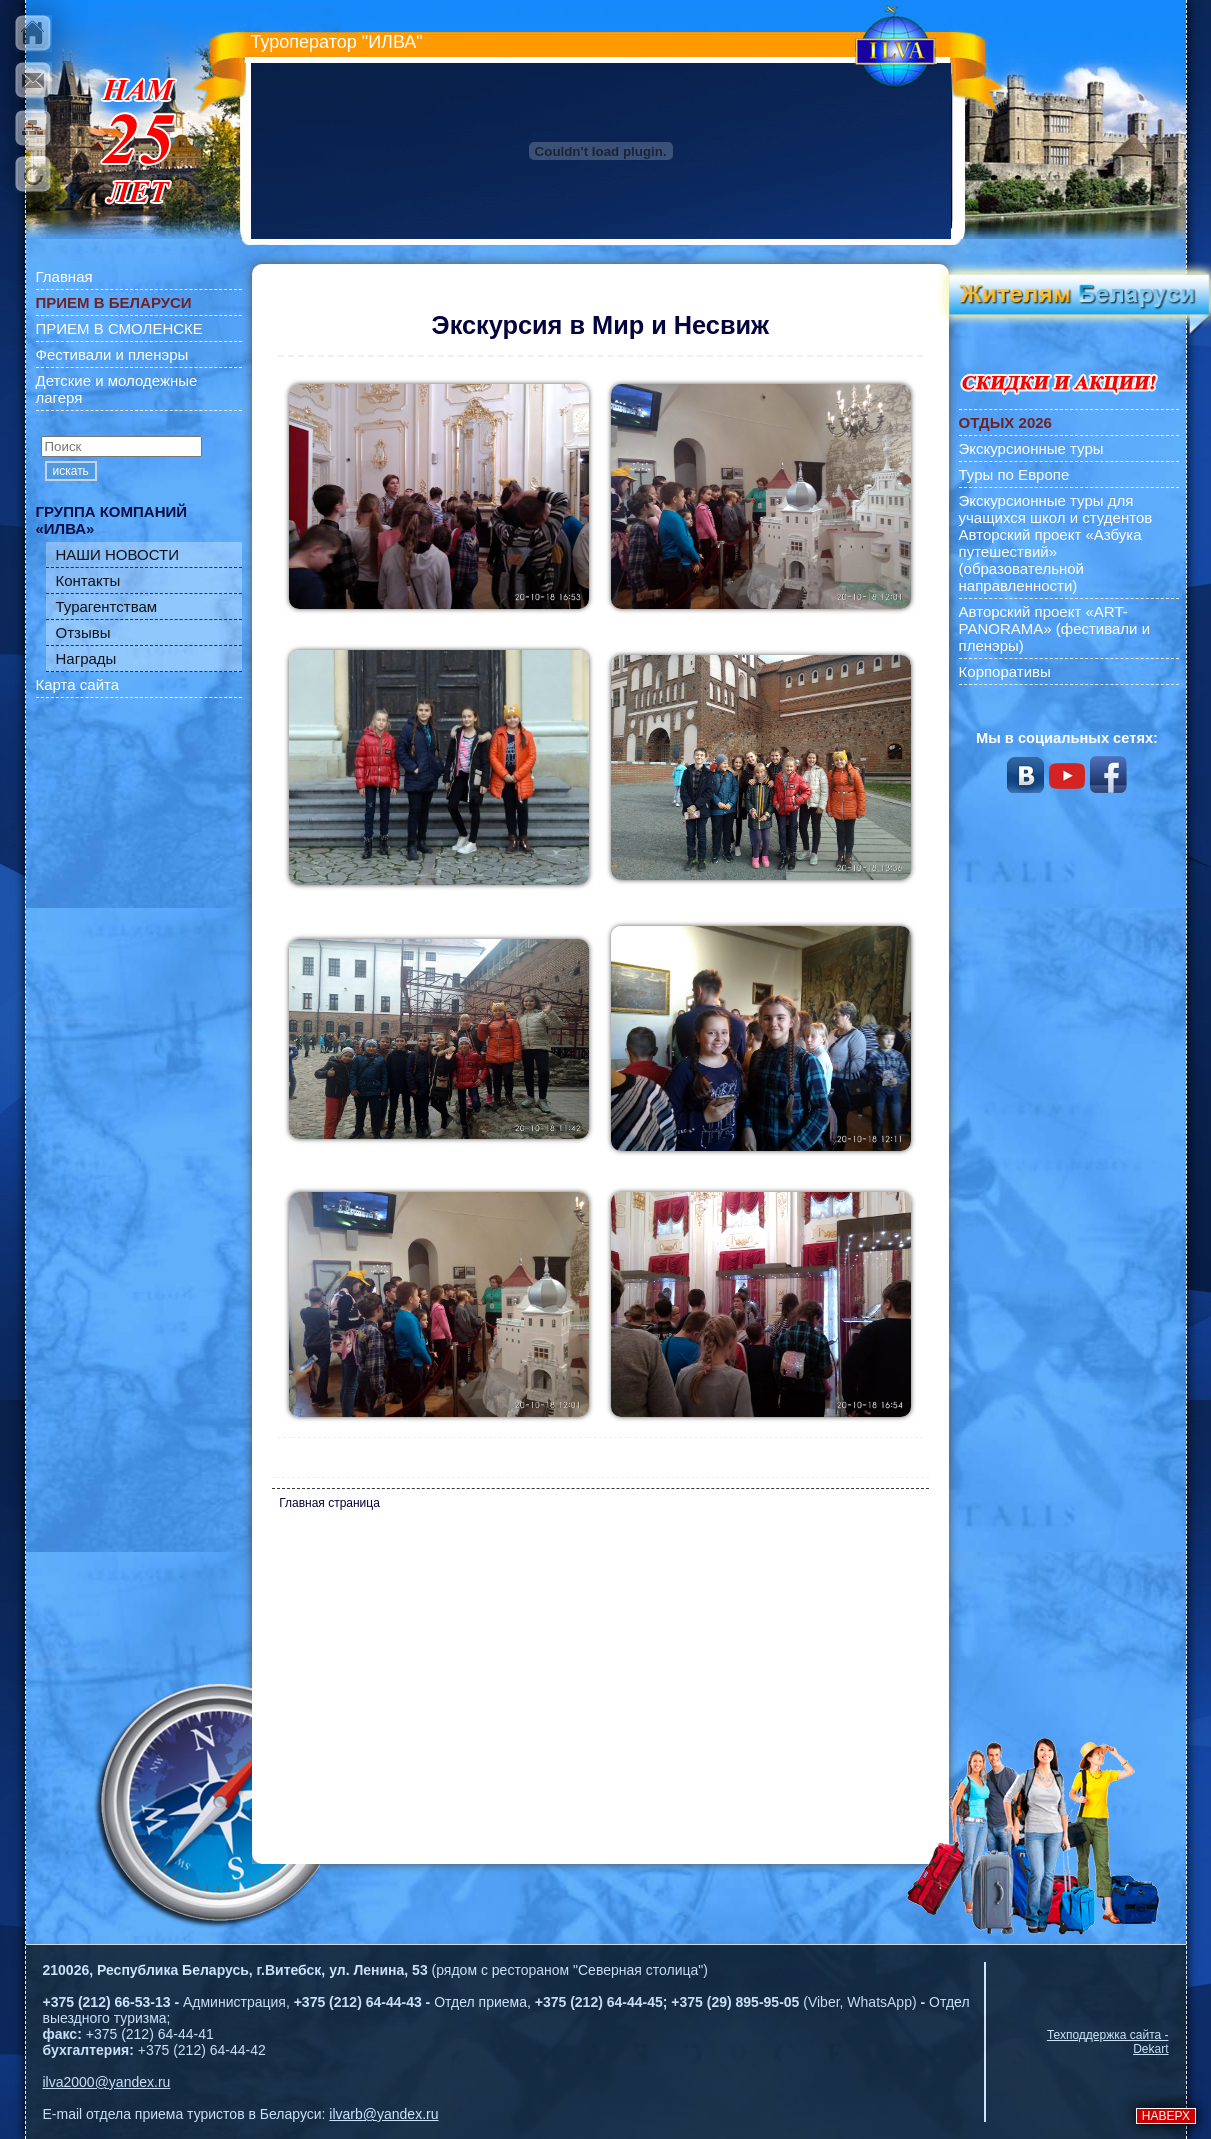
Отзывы (83, 632)
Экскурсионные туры (1031, 448)
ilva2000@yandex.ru (107, 2082)
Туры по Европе (1014, 474)
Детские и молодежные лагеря (117, 389)
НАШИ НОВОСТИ (118, 554)
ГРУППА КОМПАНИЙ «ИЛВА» (112, 520)
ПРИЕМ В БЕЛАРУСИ (114, 302)
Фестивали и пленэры (112, 354)
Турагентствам (107, 606)
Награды (86, 658)
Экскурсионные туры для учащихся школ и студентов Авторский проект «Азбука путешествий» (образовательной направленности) (1056, 543)
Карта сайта (78, 684)
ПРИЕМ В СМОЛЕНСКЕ (119, 328)
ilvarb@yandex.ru (383, 2114)
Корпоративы (1005, 671)
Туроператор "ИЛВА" (337, 42)
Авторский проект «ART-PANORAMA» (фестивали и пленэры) (1055, 628)
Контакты (88, 580)
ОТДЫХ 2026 (1005, 422)
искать (71, 471)
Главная (64, 276)
